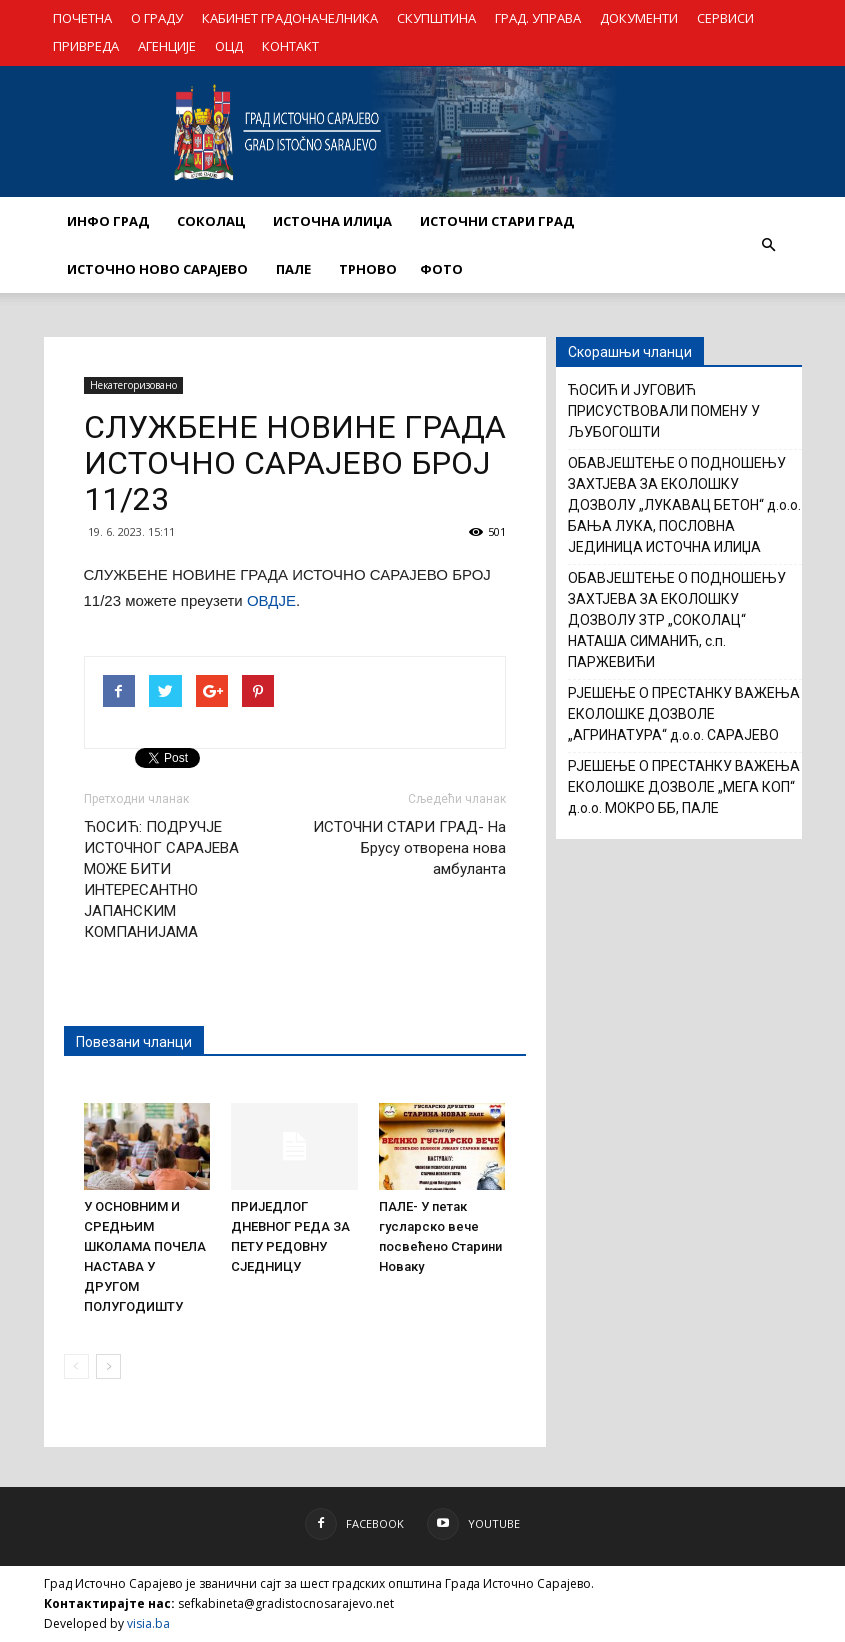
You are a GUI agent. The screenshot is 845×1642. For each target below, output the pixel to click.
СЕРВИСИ (725, 18)
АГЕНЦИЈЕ (167, 46)
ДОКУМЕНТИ (639, 18)
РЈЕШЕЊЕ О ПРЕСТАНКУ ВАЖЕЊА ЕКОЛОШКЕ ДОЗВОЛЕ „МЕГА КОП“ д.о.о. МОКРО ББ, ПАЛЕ (684, 787)
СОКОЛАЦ (211, 221)
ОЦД (229, 46)
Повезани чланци (134, 1042)
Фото (441, 269)
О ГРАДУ (157, 18)
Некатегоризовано (133, 385)
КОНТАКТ (290, 46)
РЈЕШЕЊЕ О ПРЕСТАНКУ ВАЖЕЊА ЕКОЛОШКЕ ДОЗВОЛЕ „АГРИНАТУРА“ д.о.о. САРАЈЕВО (684, 714)
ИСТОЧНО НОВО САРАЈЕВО (157, 269)
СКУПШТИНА (436, 18)
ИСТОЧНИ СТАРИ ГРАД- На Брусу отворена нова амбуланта (409, 848)
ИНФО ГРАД (108, 221)
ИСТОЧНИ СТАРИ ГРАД (497, 221)
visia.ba (148, 1623)
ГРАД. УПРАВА (538, 18)
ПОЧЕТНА (82, 18)
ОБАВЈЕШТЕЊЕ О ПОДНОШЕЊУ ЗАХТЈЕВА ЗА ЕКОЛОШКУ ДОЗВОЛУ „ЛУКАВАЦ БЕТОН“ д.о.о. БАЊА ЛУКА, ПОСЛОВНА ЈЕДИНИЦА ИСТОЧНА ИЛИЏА (684, 505)
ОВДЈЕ (271, 600)
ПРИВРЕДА (86, 46)
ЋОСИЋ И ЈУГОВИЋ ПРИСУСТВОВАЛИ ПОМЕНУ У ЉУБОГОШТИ (664, 411)
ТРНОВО (368, 269)
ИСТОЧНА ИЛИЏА (332, 221)
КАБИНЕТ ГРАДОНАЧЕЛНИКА (290, 18)
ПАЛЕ (293, 269)
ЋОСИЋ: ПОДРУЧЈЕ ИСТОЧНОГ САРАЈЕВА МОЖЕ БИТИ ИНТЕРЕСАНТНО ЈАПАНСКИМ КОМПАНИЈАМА (161, 879)
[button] (769, 245)
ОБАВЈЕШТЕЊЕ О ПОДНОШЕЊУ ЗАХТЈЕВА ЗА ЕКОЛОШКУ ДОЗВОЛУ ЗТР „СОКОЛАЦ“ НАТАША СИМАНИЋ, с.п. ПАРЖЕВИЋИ (677, 620)
